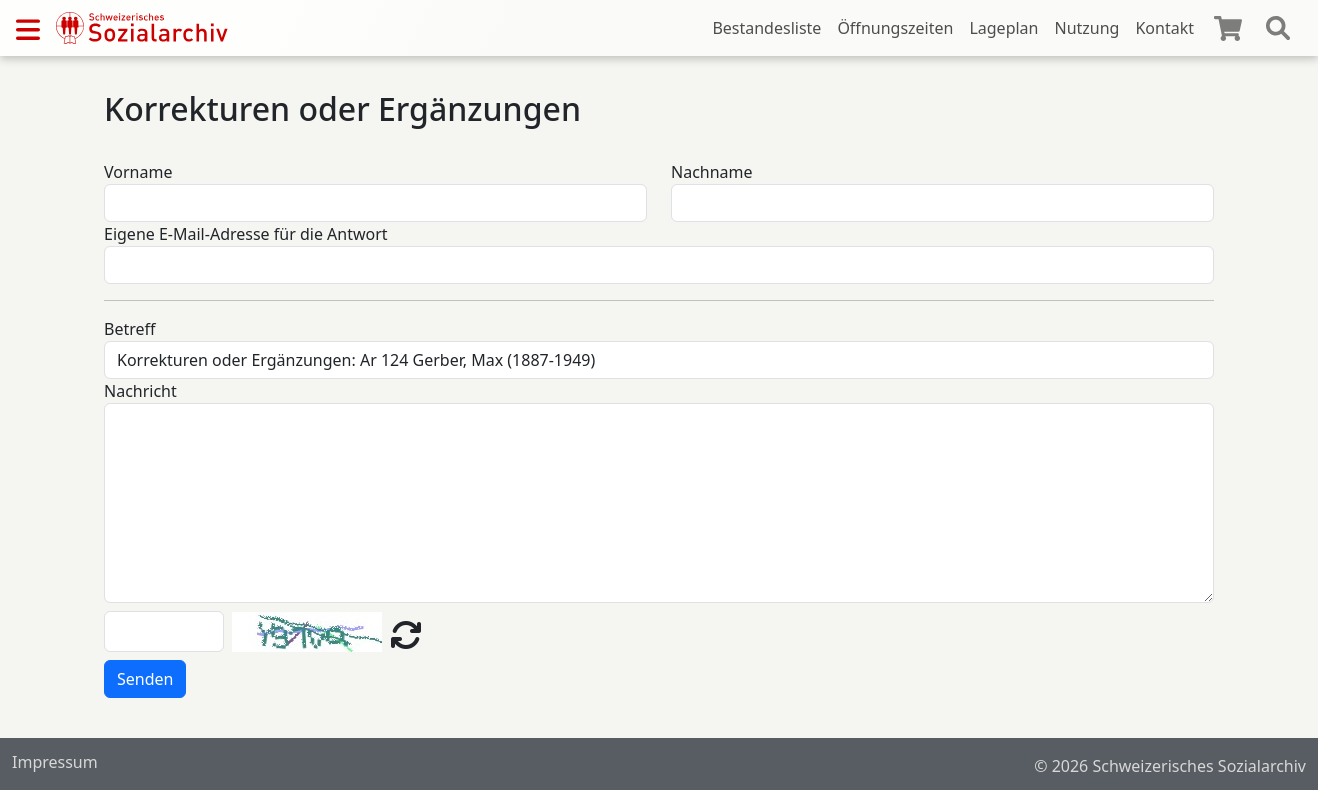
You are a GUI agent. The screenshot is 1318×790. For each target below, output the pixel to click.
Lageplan (1003, 28)
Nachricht (140, 391)
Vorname (138, 172)
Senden (145, 679)
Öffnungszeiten (895, 28)
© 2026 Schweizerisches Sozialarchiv (1170, 766)
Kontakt (1164, 28)
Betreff (130, 329)
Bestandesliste (766, 28)
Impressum (55, 762)
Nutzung (1086, 28)
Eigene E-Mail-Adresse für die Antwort (246, 234)
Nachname (712, 172)
